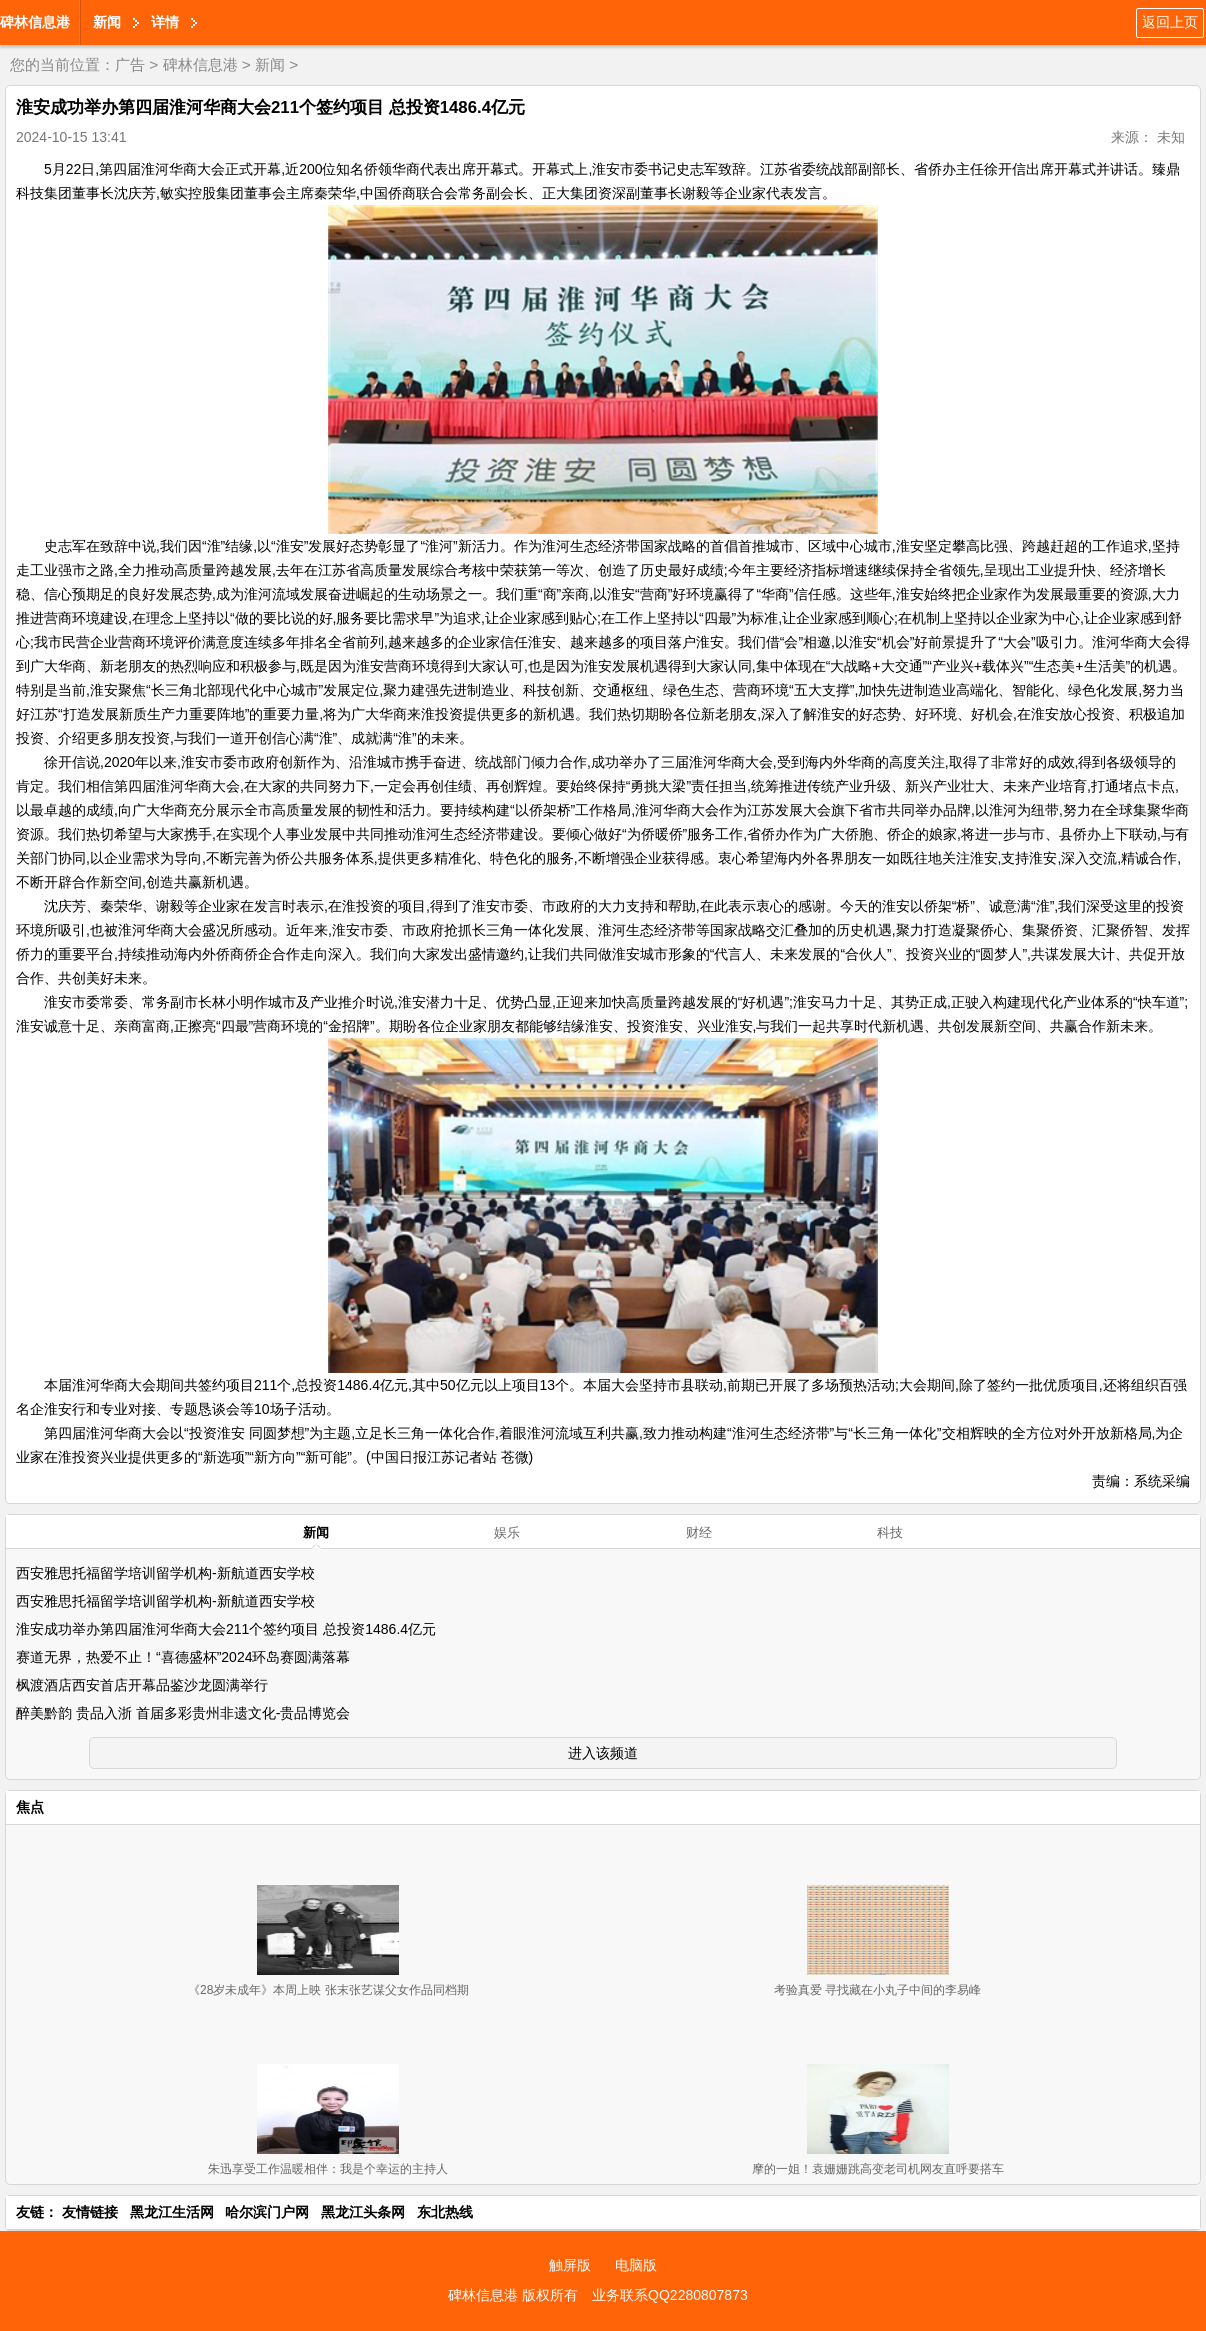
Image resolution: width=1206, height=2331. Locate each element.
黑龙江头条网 (363, 2212)
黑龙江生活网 (172, 2212)
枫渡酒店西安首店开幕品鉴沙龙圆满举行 (142, 1685)
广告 (130, 64)
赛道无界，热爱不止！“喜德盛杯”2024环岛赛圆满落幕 (183, 1657)
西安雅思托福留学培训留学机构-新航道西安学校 (165, 1573)
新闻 (107, 22)
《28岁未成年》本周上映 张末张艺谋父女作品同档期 (328, 1990)
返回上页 (1170, 22)
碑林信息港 (35, 22)
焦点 (30, 1807)
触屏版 (570, 2265)
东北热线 (445, 2212)
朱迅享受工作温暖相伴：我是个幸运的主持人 (328, 2169)
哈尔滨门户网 (267, 2212)
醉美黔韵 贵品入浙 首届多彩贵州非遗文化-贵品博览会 (183, 1713)
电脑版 (636, 2265)
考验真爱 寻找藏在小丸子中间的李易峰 (877, 1990)
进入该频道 (603, 1753)
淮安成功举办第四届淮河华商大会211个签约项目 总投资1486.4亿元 (226, 1629)
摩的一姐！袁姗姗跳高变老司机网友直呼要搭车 (878, 2169)
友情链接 (90, 2212)
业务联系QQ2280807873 (670, 2295)
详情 (165, 22)
